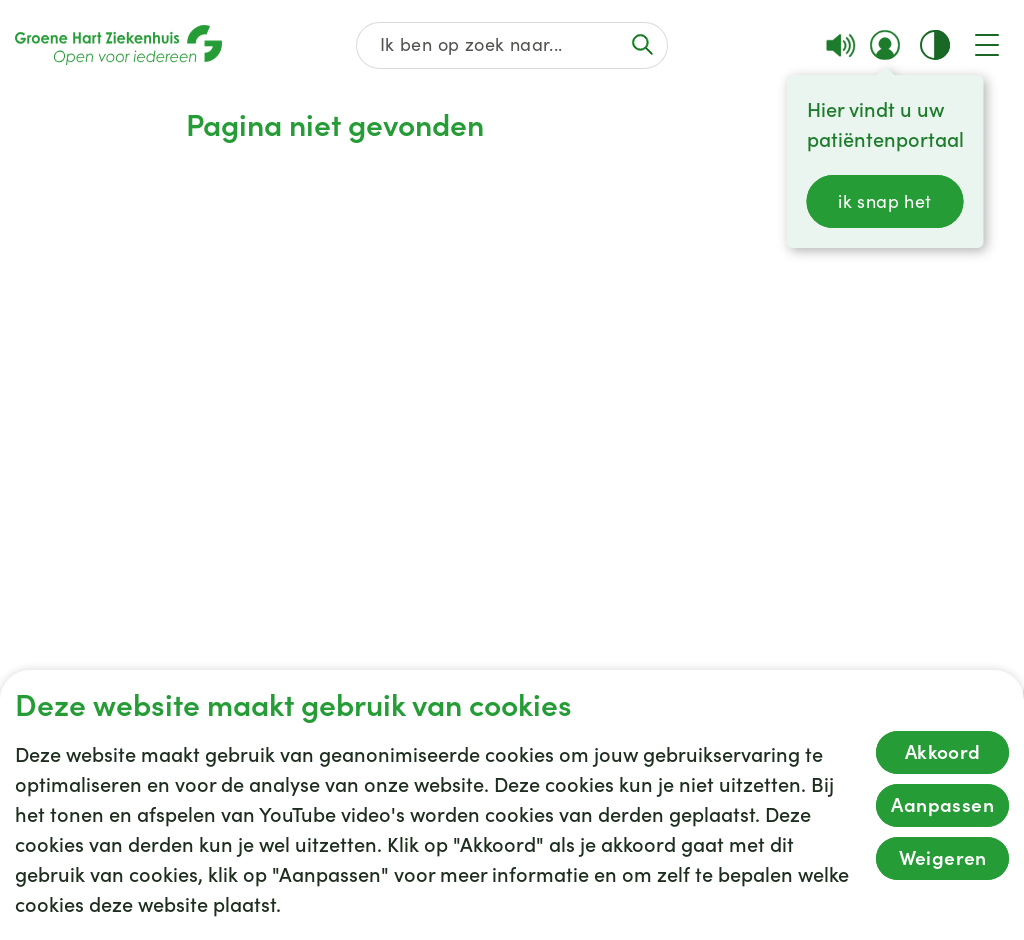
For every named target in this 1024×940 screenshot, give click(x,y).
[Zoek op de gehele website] (511, 45)
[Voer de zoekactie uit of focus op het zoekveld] (643, 44)
